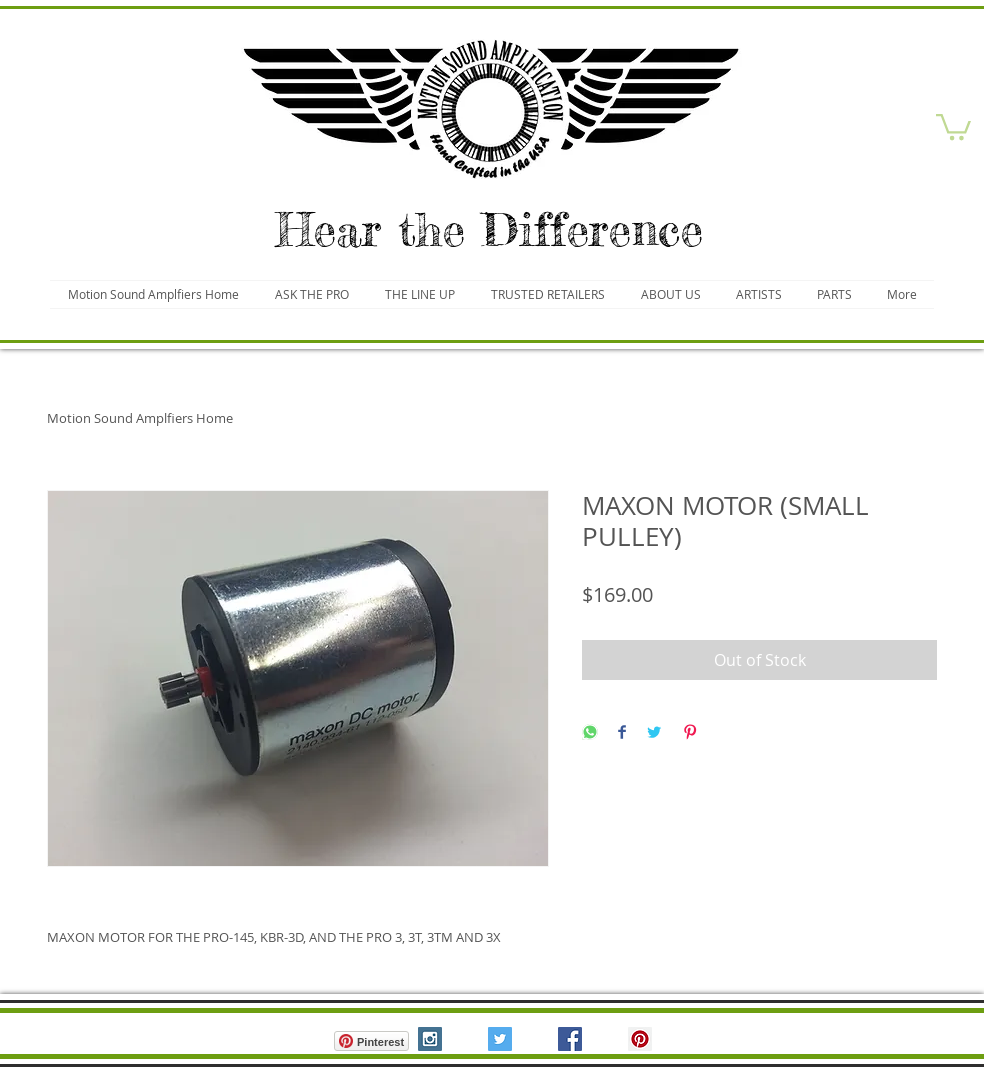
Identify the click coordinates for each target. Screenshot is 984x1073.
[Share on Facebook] (622, 733)
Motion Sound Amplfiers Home (140, 418)
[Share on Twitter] (654, 733)
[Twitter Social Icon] (500, 1039)
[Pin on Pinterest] (690, 733)
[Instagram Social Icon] (430, 1039)
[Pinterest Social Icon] (640, 1039)
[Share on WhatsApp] (590, 733)
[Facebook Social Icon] (570, 1039)
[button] (953, 125)
